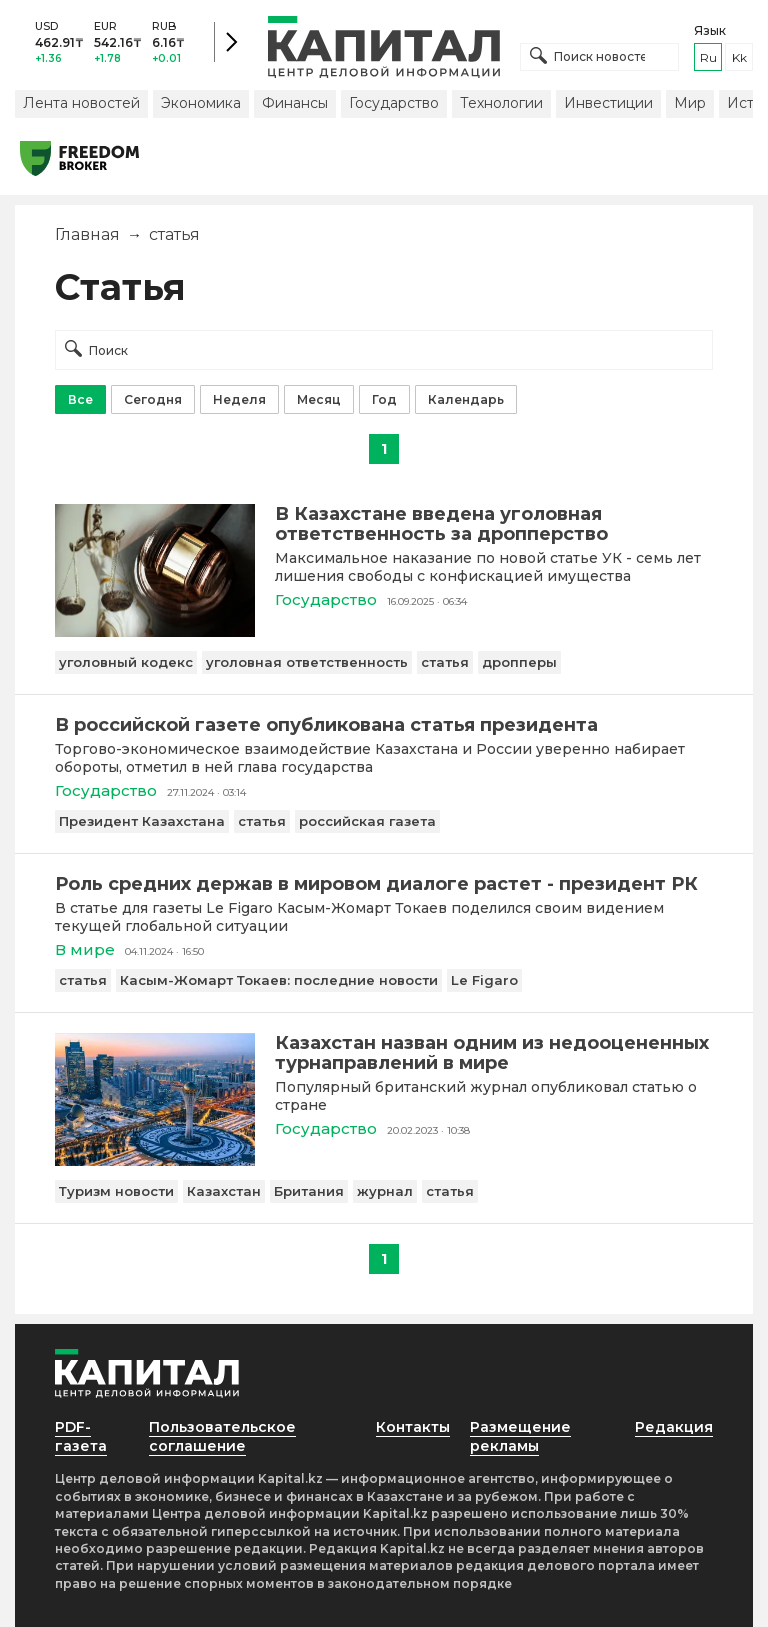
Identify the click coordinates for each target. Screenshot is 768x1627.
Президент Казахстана (142, 821)
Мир (690, 103)
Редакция (674, 1427)
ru (708, 57)
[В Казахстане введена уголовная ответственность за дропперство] (155, 631)
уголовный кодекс (126, 662)
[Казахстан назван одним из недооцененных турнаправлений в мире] (155, 1160)
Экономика (201, 103)
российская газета (367, 821)
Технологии (501, 103)
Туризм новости (116, 1191)
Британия (309, 1191)
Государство (394, 103)
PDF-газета (81, 1436)
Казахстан (224, 1191)
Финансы (295, 103)
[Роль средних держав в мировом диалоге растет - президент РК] (384, 884)
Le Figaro (484, 980)
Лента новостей (81, 103)
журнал (385, 1191)
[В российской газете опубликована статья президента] (384, 725)
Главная (87, 234)
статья (445, 662)
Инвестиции (608, 103)
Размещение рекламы (520, 1436)
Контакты (413, 1427)
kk (739, 57)
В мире (85, 949)
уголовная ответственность (307, 662)
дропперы (519, 662)
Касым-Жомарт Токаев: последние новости (279, 980)
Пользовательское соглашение (222, 1436)
